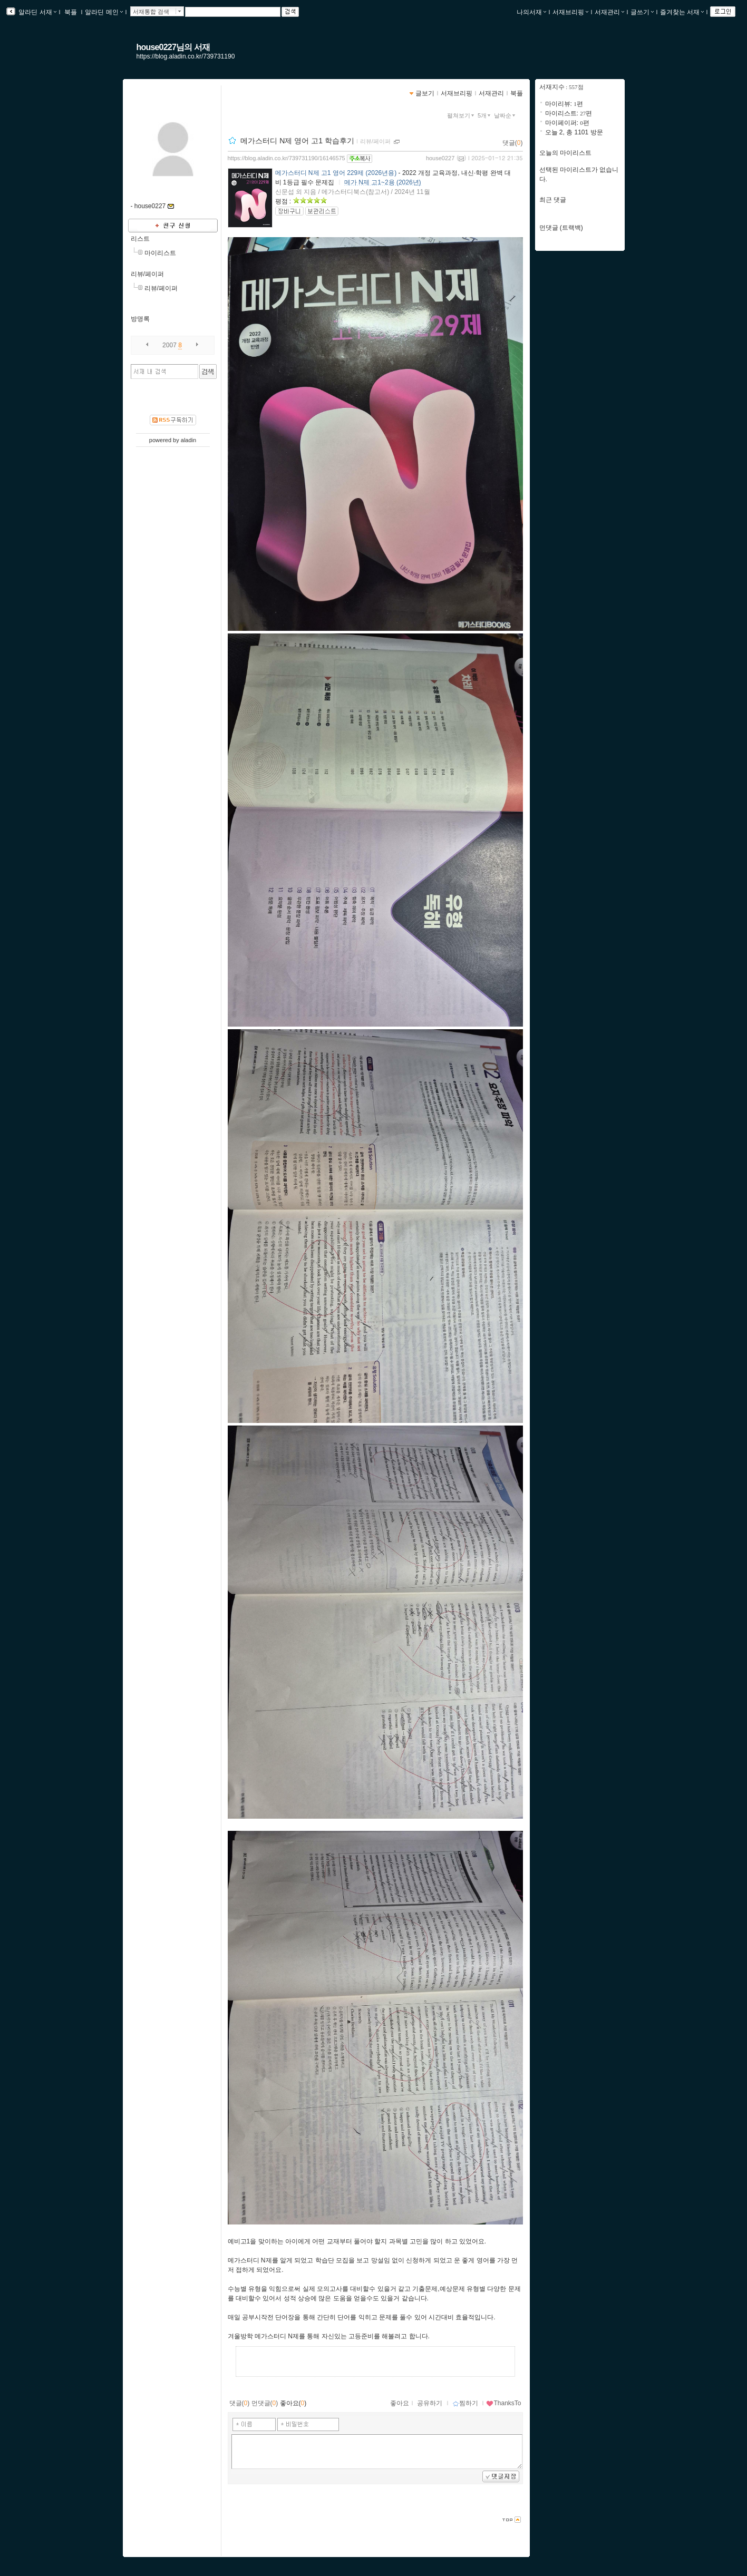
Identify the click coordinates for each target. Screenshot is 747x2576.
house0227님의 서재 (173, 47)
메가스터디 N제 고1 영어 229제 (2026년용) (336, 173)
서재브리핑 (570, 12)
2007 (169, 345)
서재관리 (609, 12)
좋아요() (293, 2403)
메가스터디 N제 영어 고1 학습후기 (297, 140)
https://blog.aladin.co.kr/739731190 (186, 56)
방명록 (140, 319)
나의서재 (531, 12)
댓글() (512, 143)
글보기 (424, 93)
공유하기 (429, 2403)
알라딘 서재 (36, 12)
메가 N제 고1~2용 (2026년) (382, 182)
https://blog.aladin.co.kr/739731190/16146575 (286, 158)
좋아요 (399, 2403)
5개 (485, 115)
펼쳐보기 (461, 115)
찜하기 (465, 2403)
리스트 (140, 238)
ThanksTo (503, 2403)
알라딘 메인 (103, 12)
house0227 (440, 158)
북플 (71, 12)
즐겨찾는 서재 (682, 12)
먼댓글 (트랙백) (561, 227)
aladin (188, 440)
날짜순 (505, 115)
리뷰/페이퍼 (147, 274)
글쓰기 (642, 12)
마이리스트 (160, 253)
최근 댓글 (552, 199)
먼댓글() (264, 2403)
